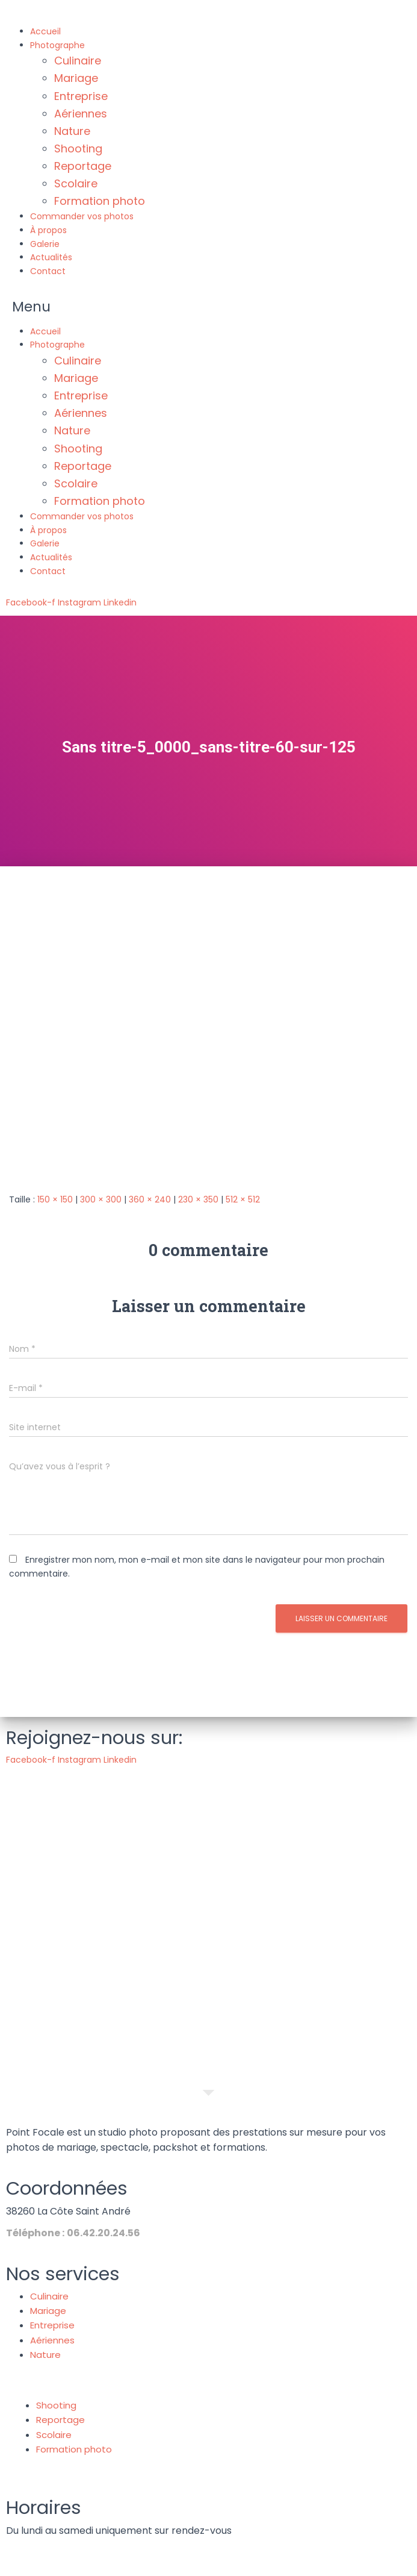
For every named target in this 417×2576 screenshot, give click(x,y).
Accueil (45, 31)
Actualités (51, 257)
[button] (208, 307)
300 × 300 (101, 1199)
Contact (48, 271)
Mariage (76, 78)
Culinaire (77, 60)
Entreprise (81, 96)
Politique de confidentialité (257, 2563)
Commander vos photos (82, 216)
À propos (48, 230)
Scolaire (75, 183)
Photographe (57, 45)
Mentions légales (151, 2563)
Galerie (45, 244)
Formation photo (99, 200)
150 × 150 (55, 1199)
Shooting (78, 148)
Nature (72, 131)
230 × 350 (198, 1199)
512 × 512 (243, 1199)
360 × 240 (150, 1199)
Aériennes (80, 113)
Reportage (82, 166)
